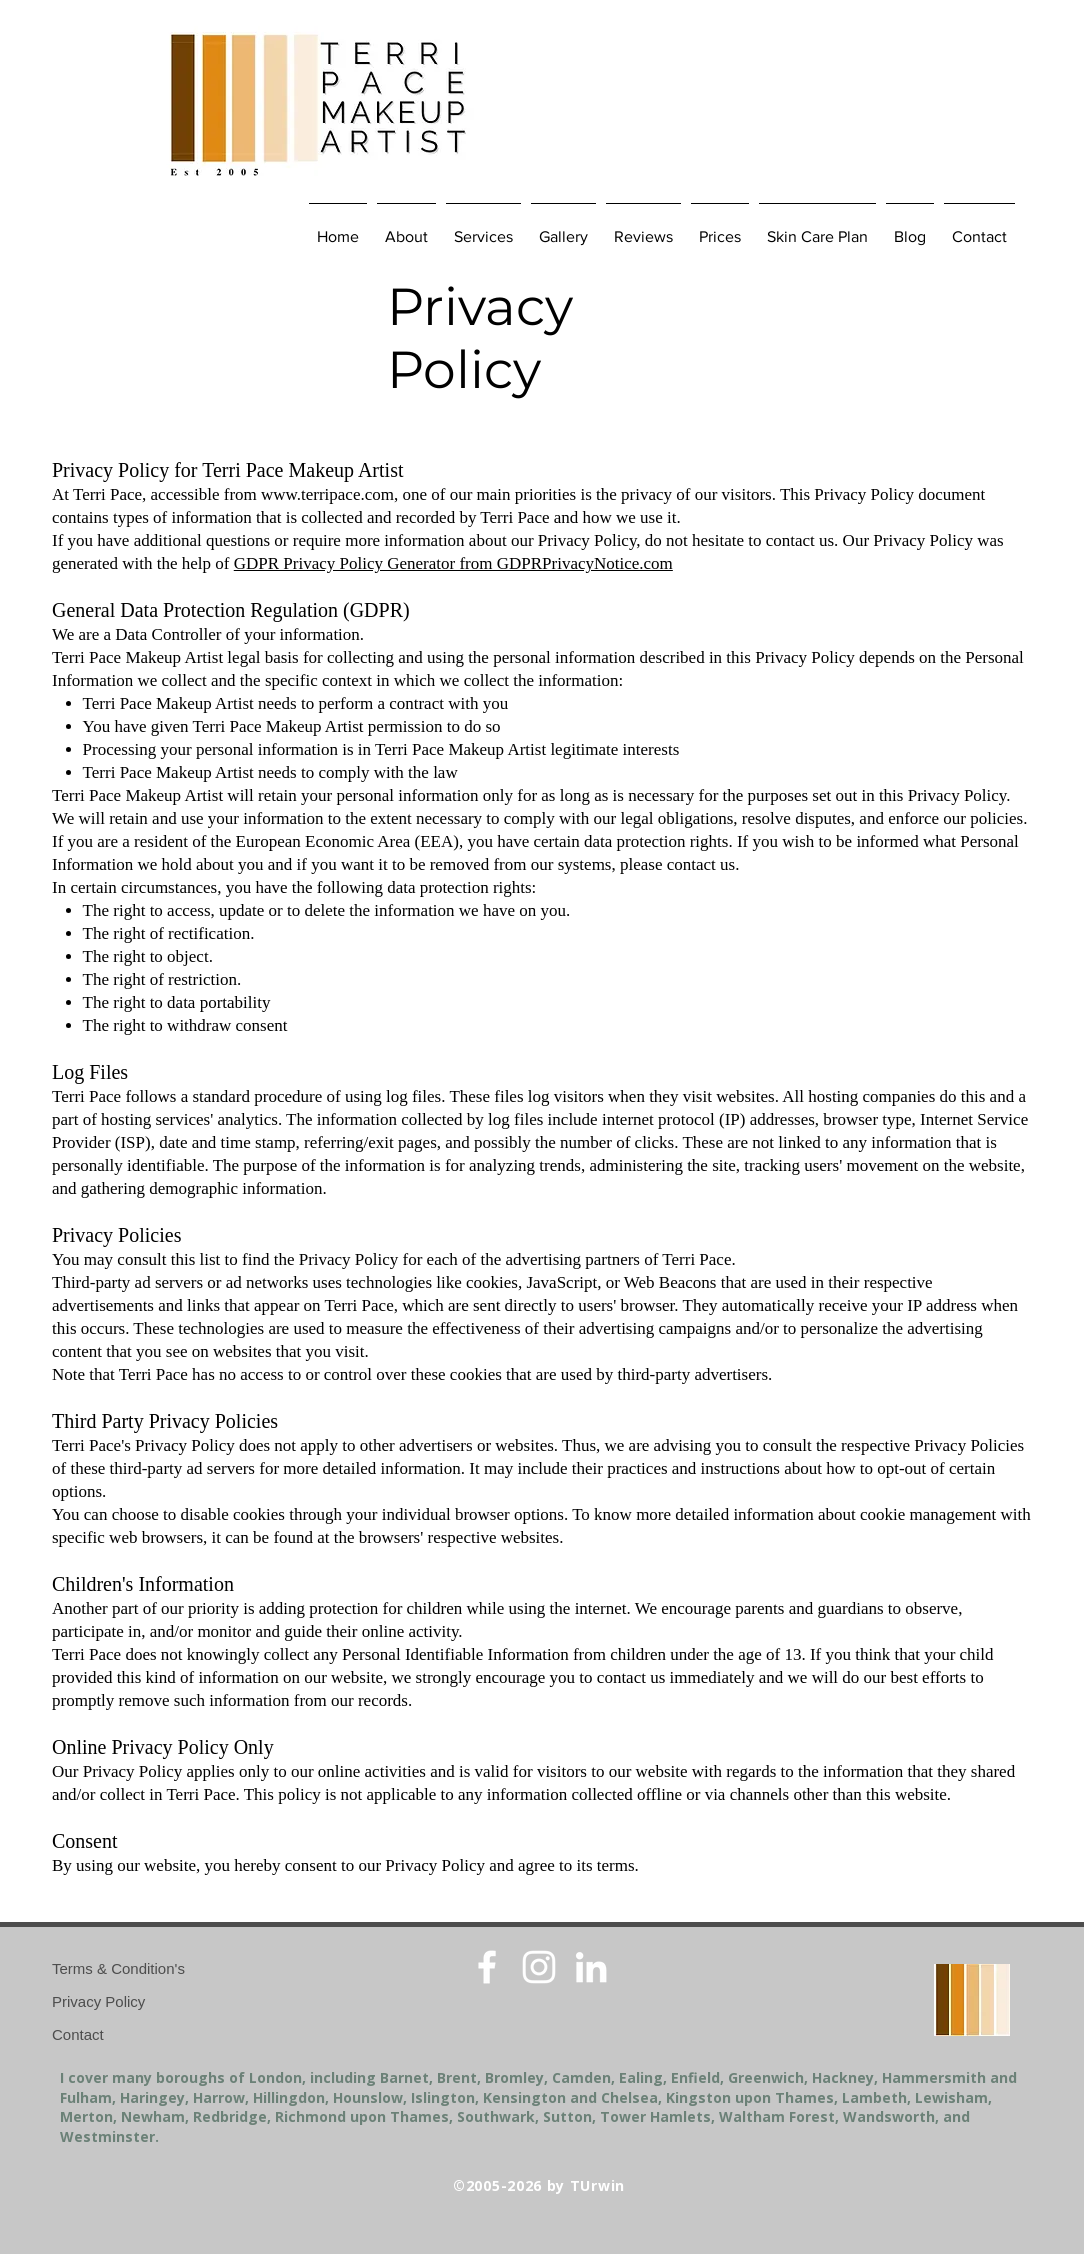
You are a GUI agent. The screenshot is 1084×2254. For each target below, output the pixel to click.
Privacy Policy (98, 2001)
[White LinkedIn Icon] (591, 1967)
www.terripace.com (327, 494)
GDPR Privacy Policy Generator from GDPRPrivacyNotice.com (453, 563)
